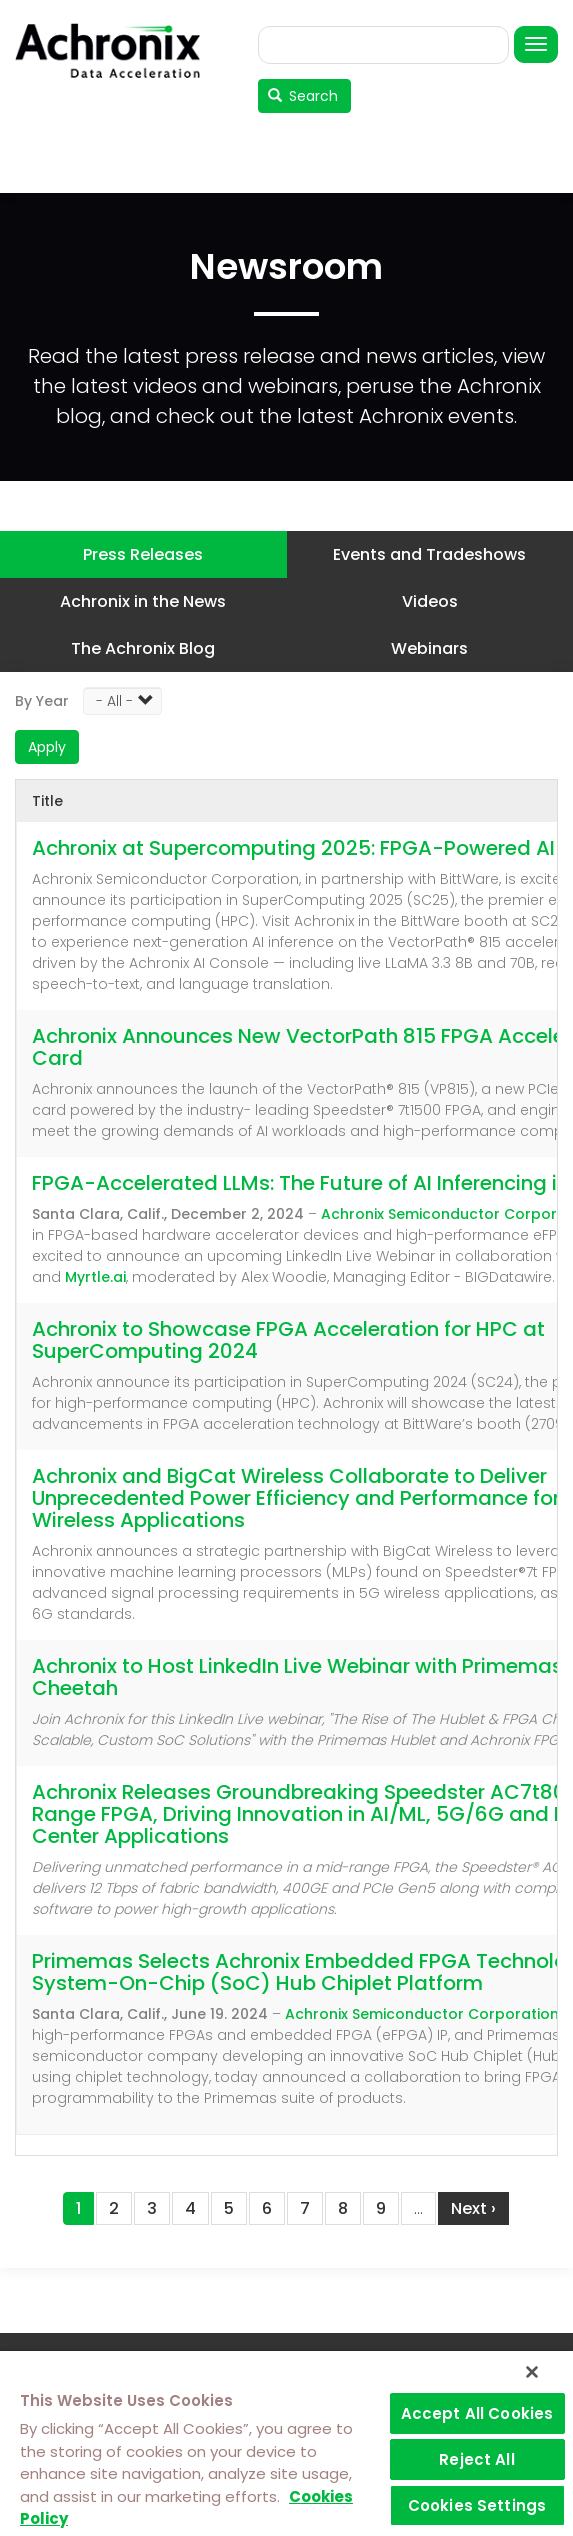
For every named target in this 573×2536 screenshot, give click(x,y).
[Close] (532, 2372)
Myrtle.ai (95, 1277)
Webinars (429, 648)
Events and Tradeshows (429, 554)
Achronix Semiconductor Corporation (422, 2014)
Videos (430, 601)
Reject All (477, 2459)
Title (47, 801)
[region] (286, 2443)
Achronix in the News (143, 601)
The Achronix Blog (143, 648)
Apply (47, 747)
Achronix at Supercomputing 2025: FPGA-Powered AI (293, 848)
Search (303, 96)
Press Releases (143, 554)
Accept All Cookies (477, 2413)
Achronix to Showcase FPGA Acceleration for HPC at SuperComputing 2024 (288, 1340)
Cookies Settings (477, 2505)
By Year (42, 701)
